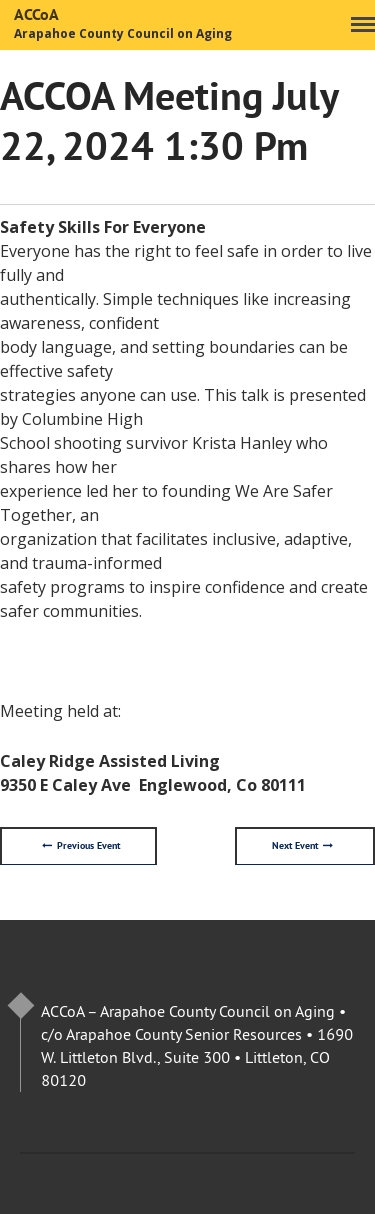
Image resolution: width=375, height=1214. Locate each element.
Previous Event (81, 846)
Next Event (302, 846)
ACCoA (36, 15)
